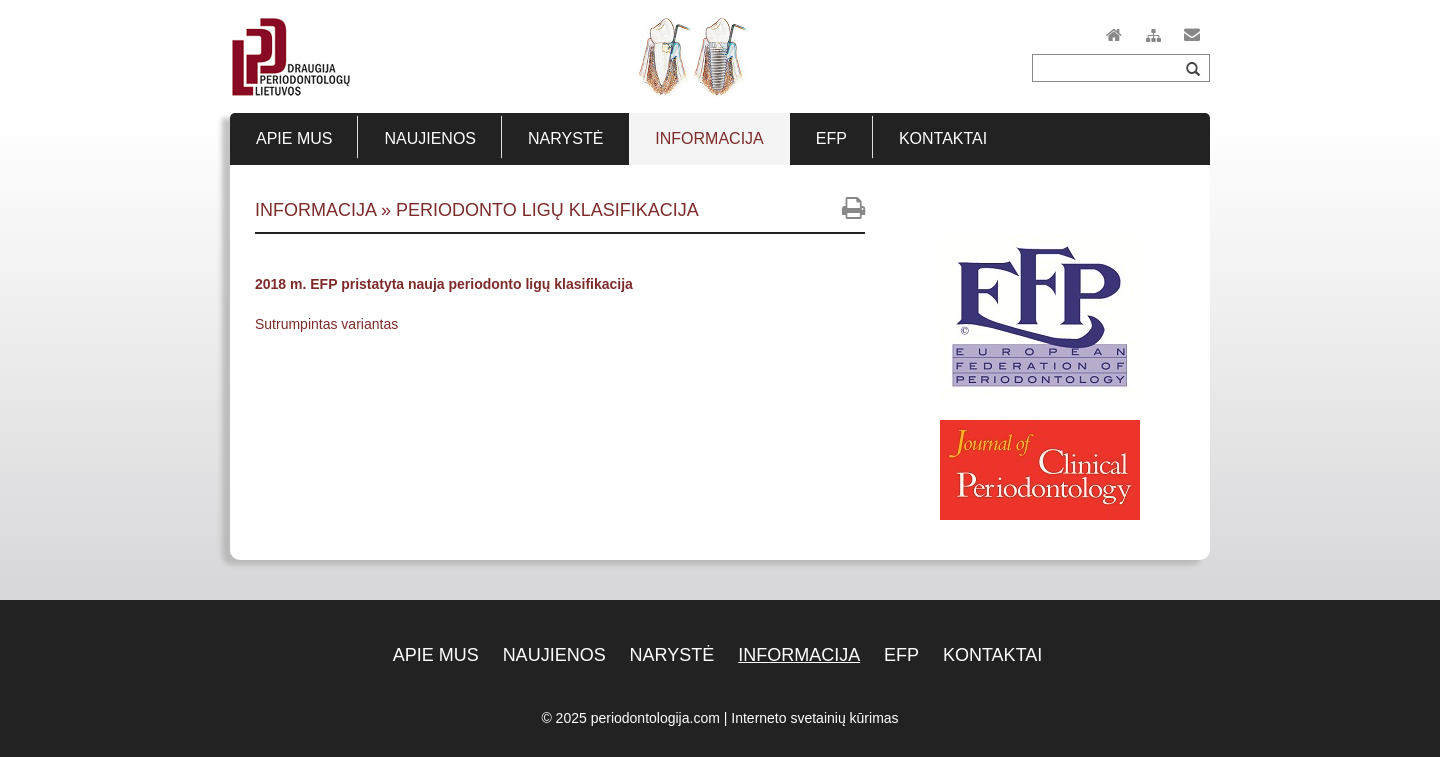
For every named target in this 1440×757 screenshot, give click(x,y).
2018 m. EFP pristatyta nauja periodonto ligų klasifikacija (444, 284)
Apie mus (436, 655)
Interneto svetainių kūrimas (814, 718)
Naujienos (554, 655)
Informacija (799, 655)
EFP (901, 655)
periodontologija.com (655, 718)
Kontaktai (992, 655)
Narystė (672, 655)
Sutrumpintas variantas (326, 324)
